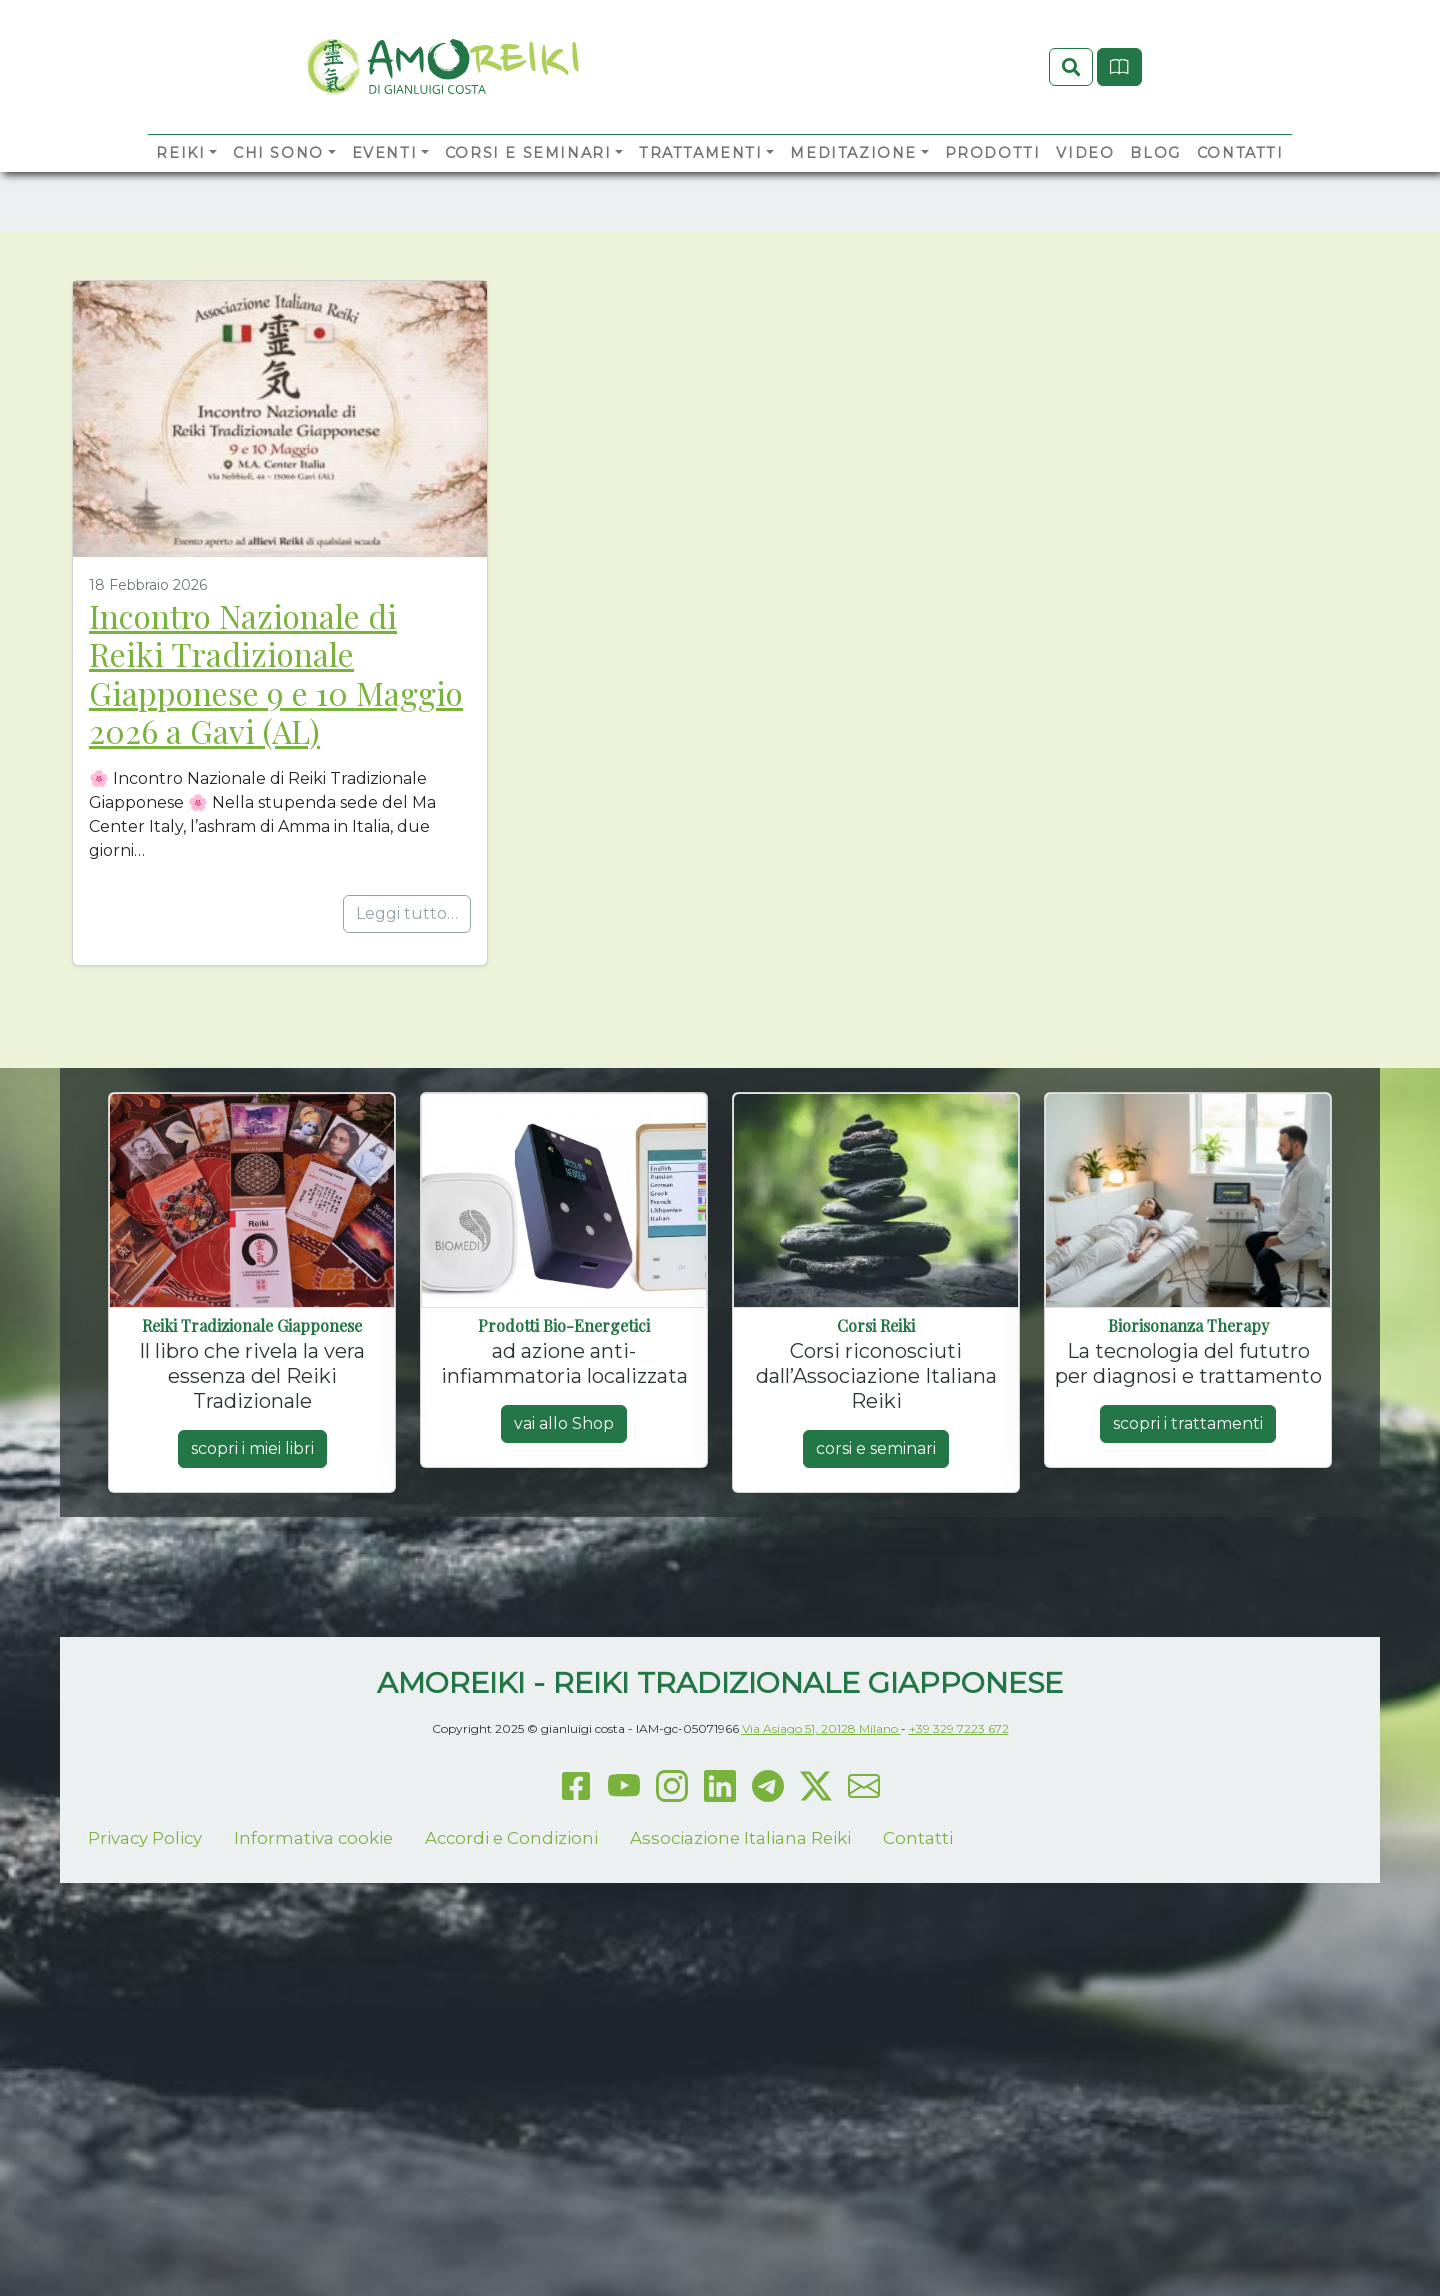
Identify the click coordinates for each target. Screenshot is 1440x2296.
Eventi (385, 186)
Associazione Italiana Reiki (740, 2011)
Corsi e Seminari (528, 186)
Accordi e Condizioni (511, 2011)
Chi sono (278, 186)
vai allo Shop (564, 1596)
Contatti (1240, 186)
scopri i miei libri (252, 1621)
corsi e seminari (876, 1621)
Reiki (180, 186)
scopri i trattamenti (1188, 1596)
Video (1085, 186)
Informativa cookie (313, 2011)
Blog (1155, 186)
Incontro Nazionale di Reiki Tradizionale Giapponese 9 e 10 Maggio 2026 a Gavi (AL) (276, 846)
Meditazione (853, 186)
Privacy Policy (145, 2011)
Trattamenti (701, 186)
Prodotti (993, 186)
